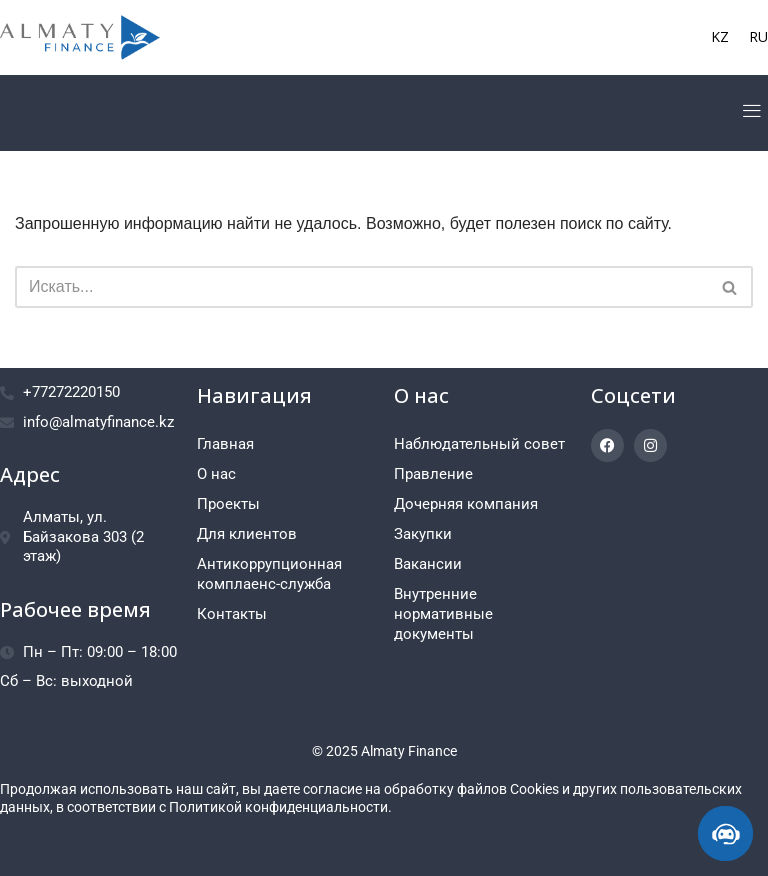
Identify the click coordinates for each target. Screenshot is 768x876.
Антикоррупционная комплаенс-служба (269, 574)
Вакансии (428, 564)
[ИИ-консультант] (725, 833)
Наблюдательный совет (479, 444)
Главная (225, 444)
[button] (751, 113)
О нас (216, 474)
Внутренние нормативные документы (443, 614)
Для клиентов (247, 534)
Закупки (423, 534)
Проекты (228, 504)
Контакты (232, 614)
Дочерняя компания (466, 504)
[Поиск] (361, 287)
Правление (433, 474)
